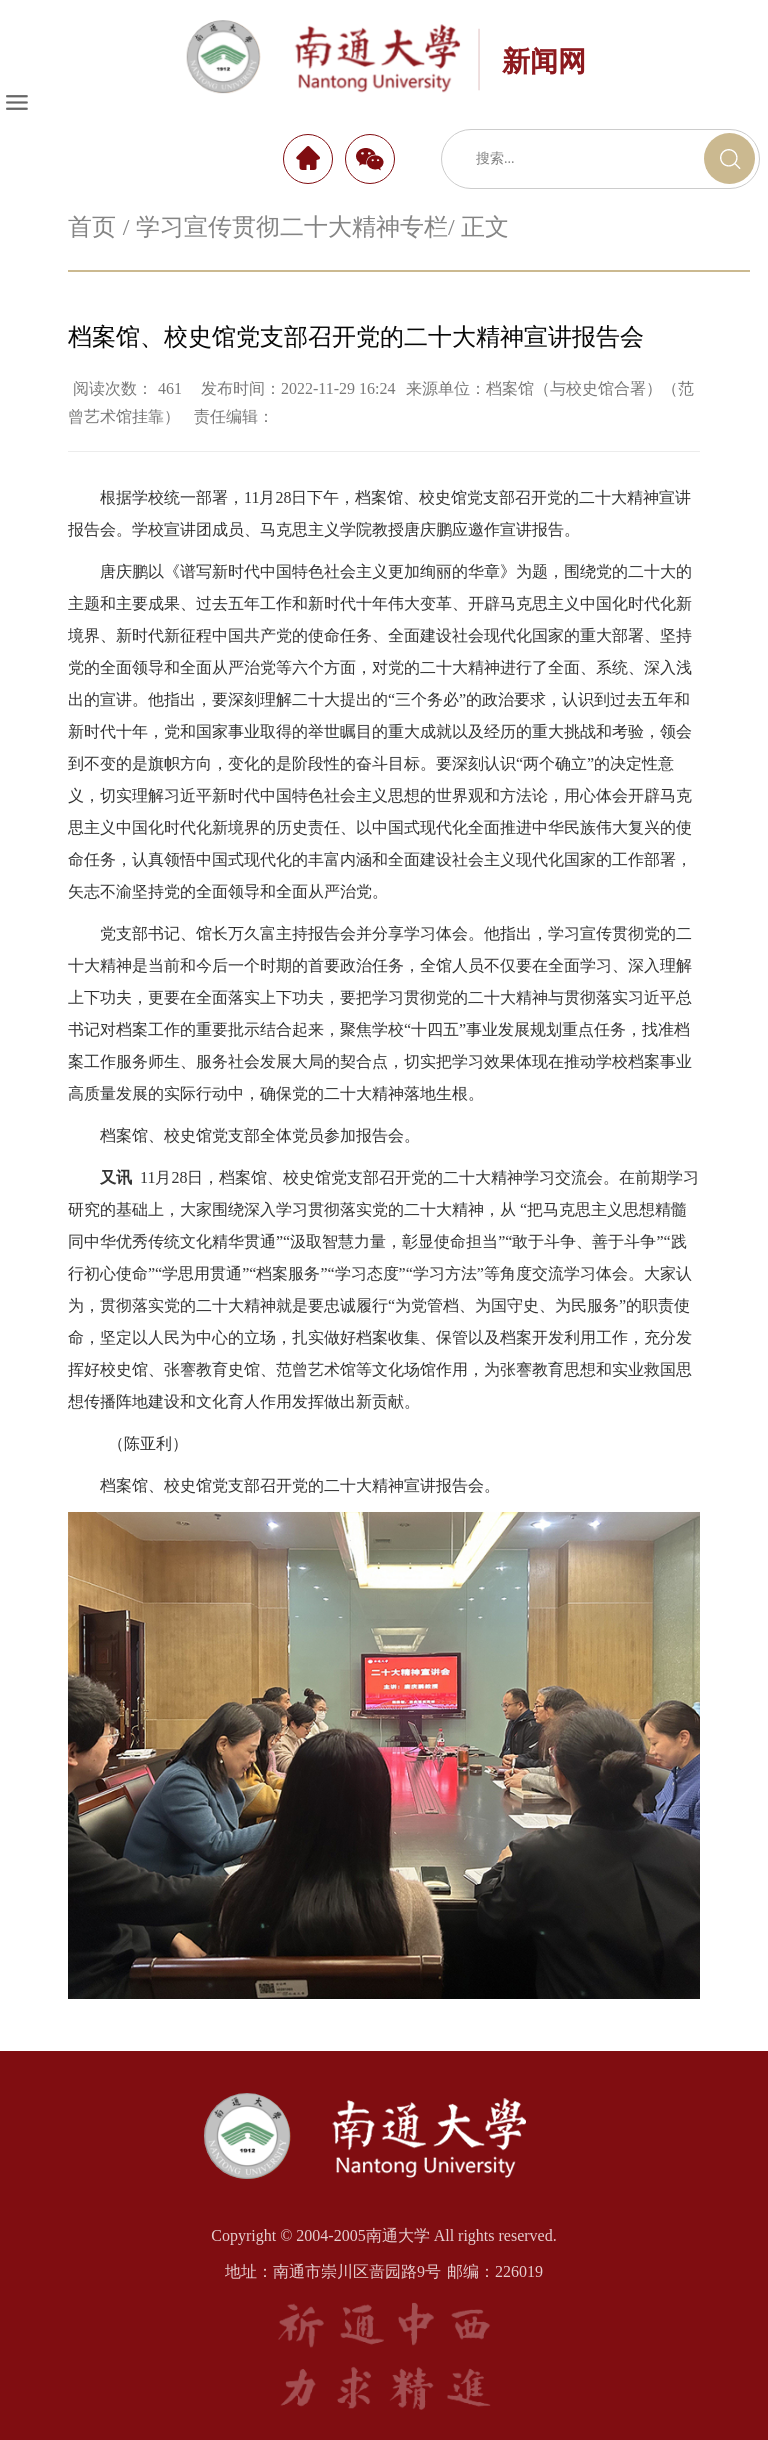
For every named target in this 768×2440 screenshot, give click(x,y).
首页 (92, 227)
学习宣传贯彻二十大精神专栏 (292, 227)
